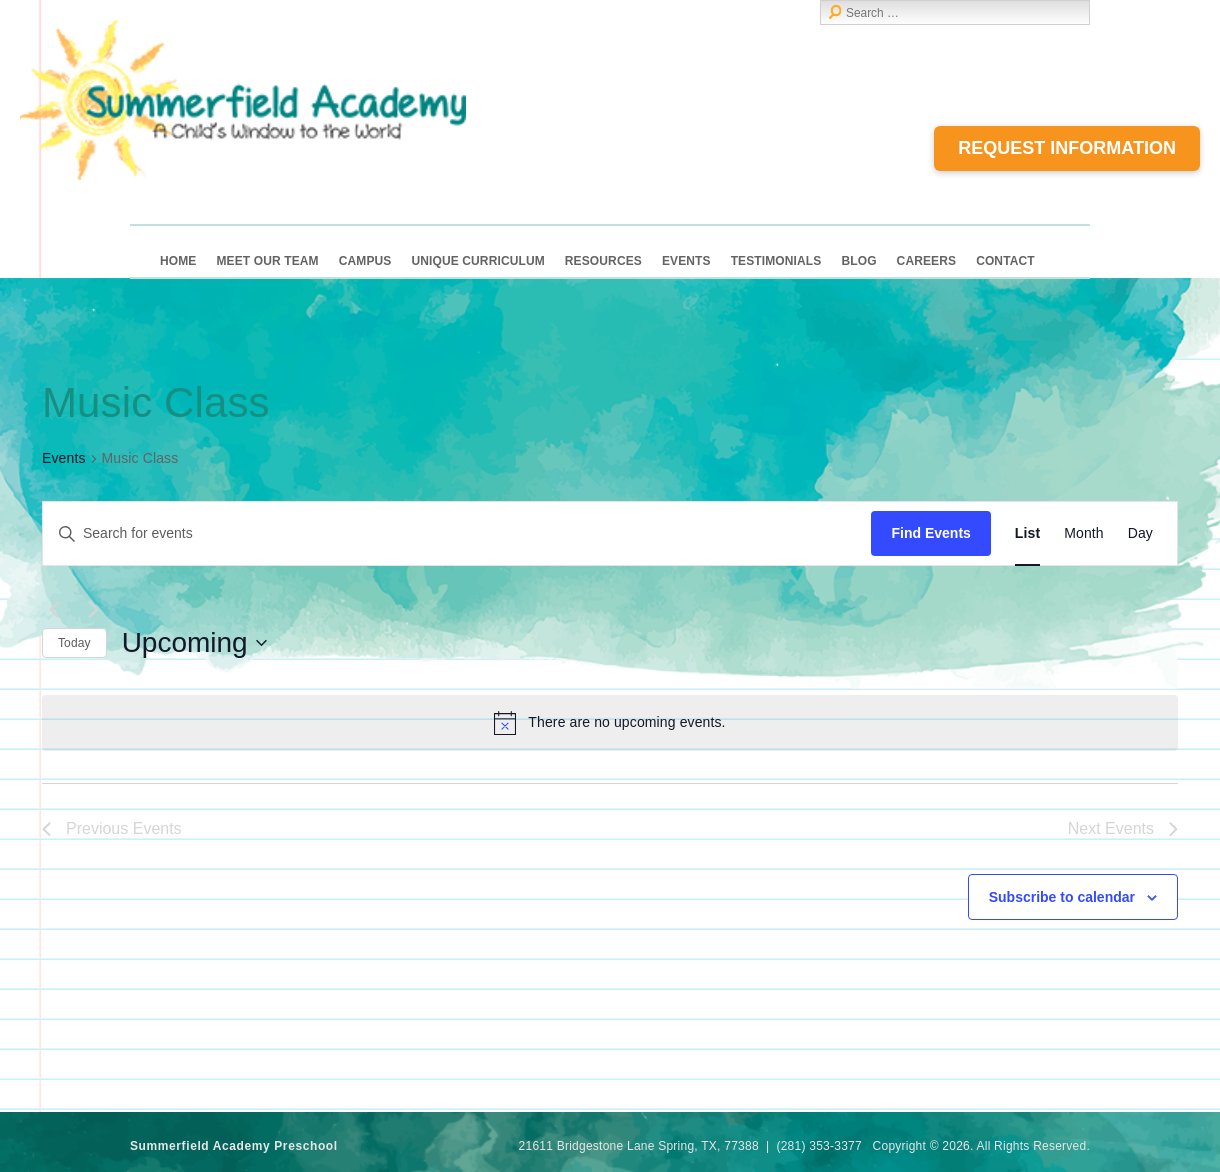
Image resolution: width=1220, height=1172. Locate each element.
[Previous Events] (54, 610)
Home (178, 261)
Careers (927, 261)
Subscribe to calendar (1062, 897)
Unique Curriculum (477, 261)
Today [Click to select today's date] (74, 643)
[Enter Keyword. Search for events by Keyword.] (457, 533)
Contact (1005, 261)
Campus (365, 261)
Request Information (1067, 148)
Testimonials (776, 261)
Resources (603, 261)
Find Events (930, 533)
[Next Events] (93, 610)
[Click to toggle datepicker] (194, 643)
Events (686, 261)
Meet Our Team (267, 261)
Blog (858, 261)
